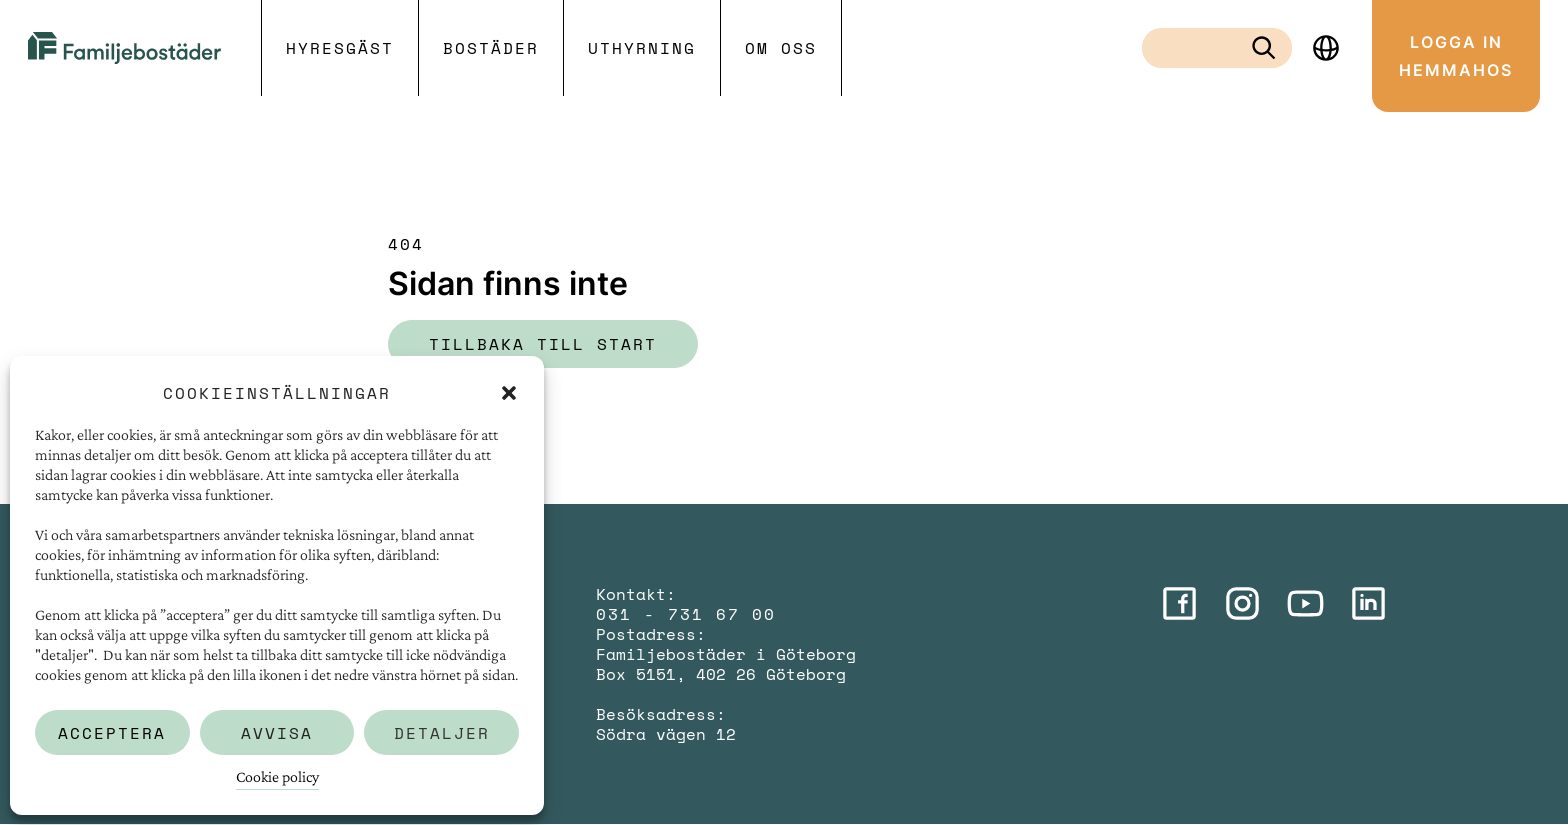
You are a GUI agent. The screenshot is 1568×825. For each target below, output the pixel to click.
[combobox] (1201, 48)
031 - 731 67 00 (686, 614)
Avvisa (277, 733)
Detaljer (442, 733)
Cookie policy (277, 776)
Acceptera (112, 733)
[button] (509, 393)
